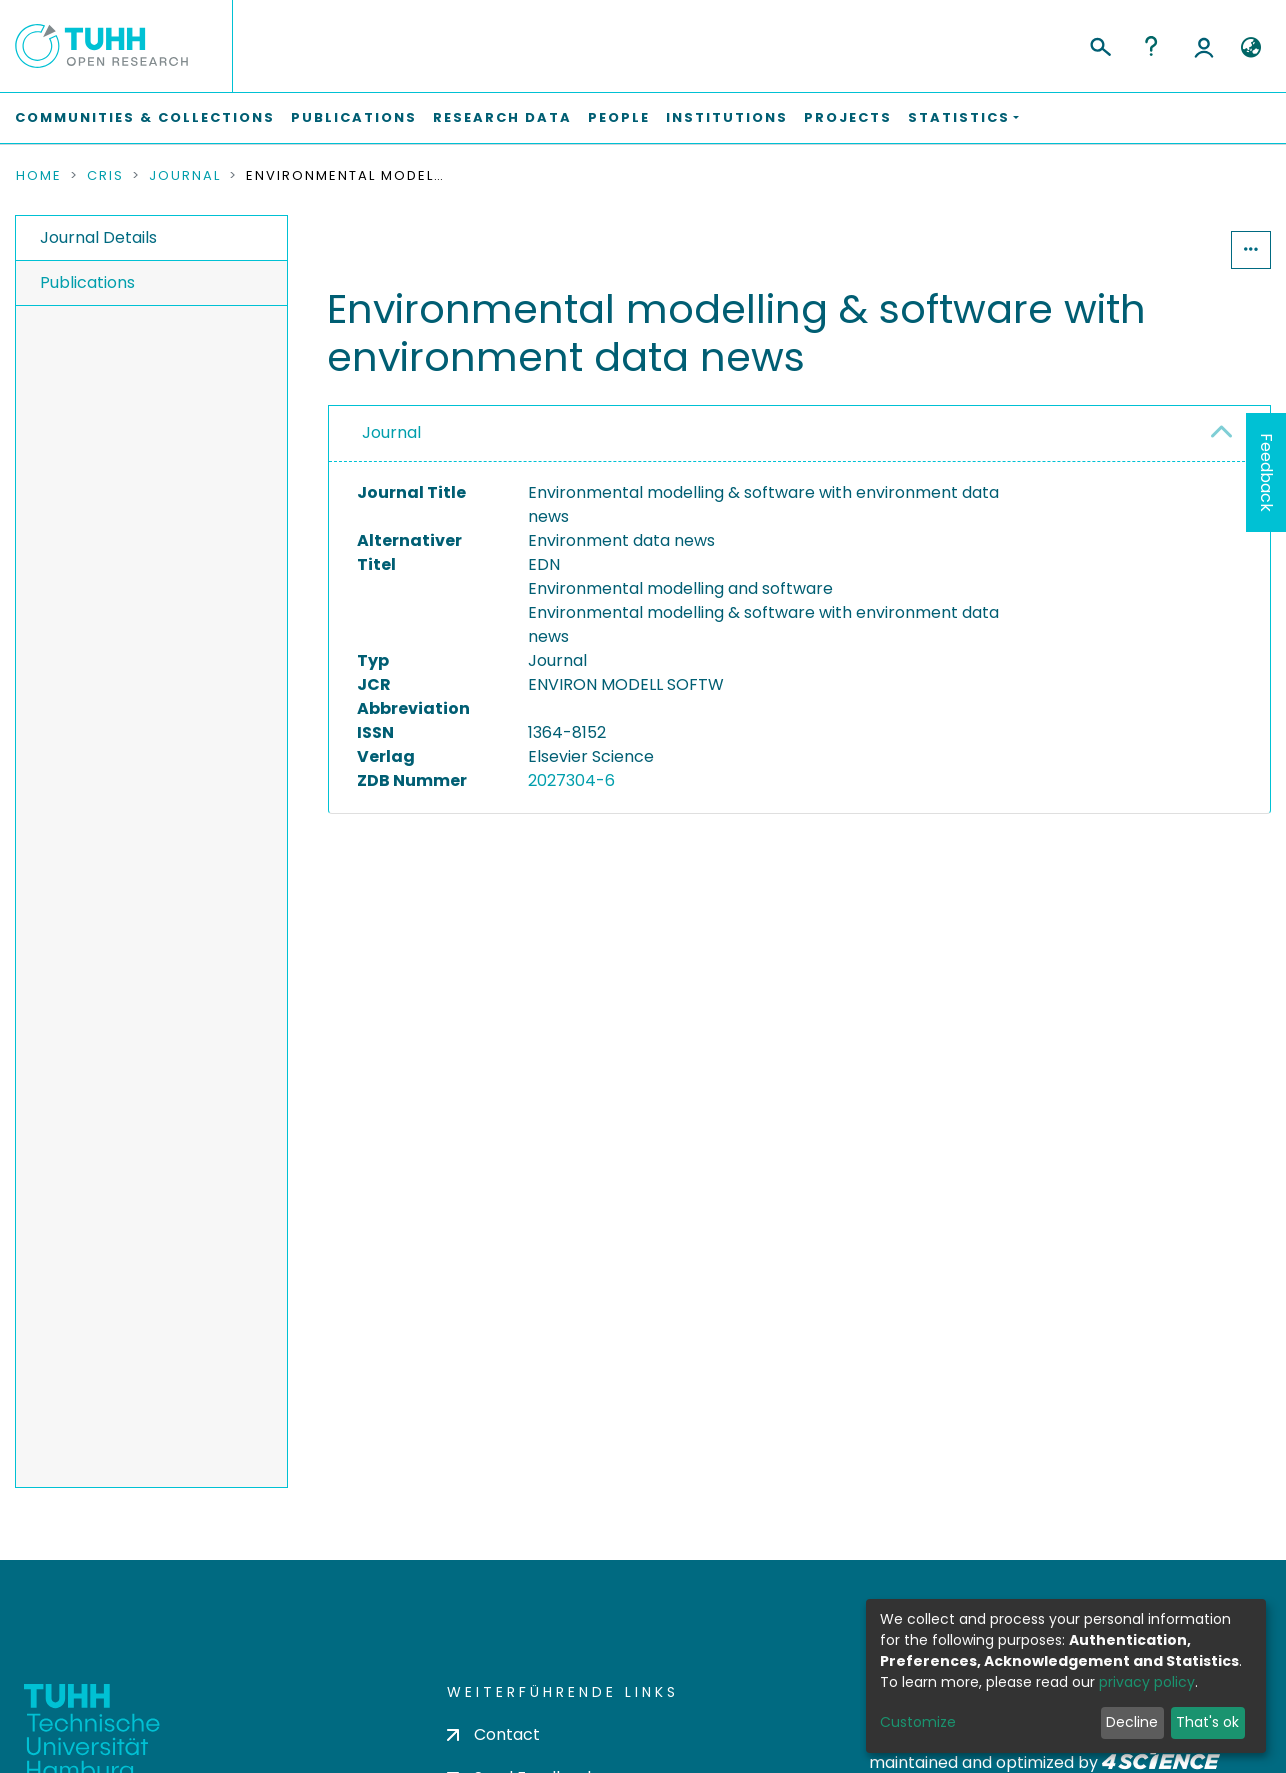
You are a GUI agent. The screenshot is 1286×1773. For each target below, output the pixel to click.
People (619, 117)
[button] (1250, 48)
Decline (1132, 1722)
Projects (848, 117)
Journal (185, 176)
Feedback (1266, 472)
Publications (354, 117)
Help (1151, 46)
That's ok (1207, 1722)
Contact (493, 1734)
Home (39, 176)
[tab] (799, 434)
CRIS (105, 176)
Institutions (727, 117)
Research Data (502, 117)
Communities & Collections (145, 117)
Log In (1204, 46)
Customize (918, 1722)
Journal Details (98, 237)
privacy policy (1147, 1682)
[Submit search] (1099, 44)
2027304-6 (571, 780)
